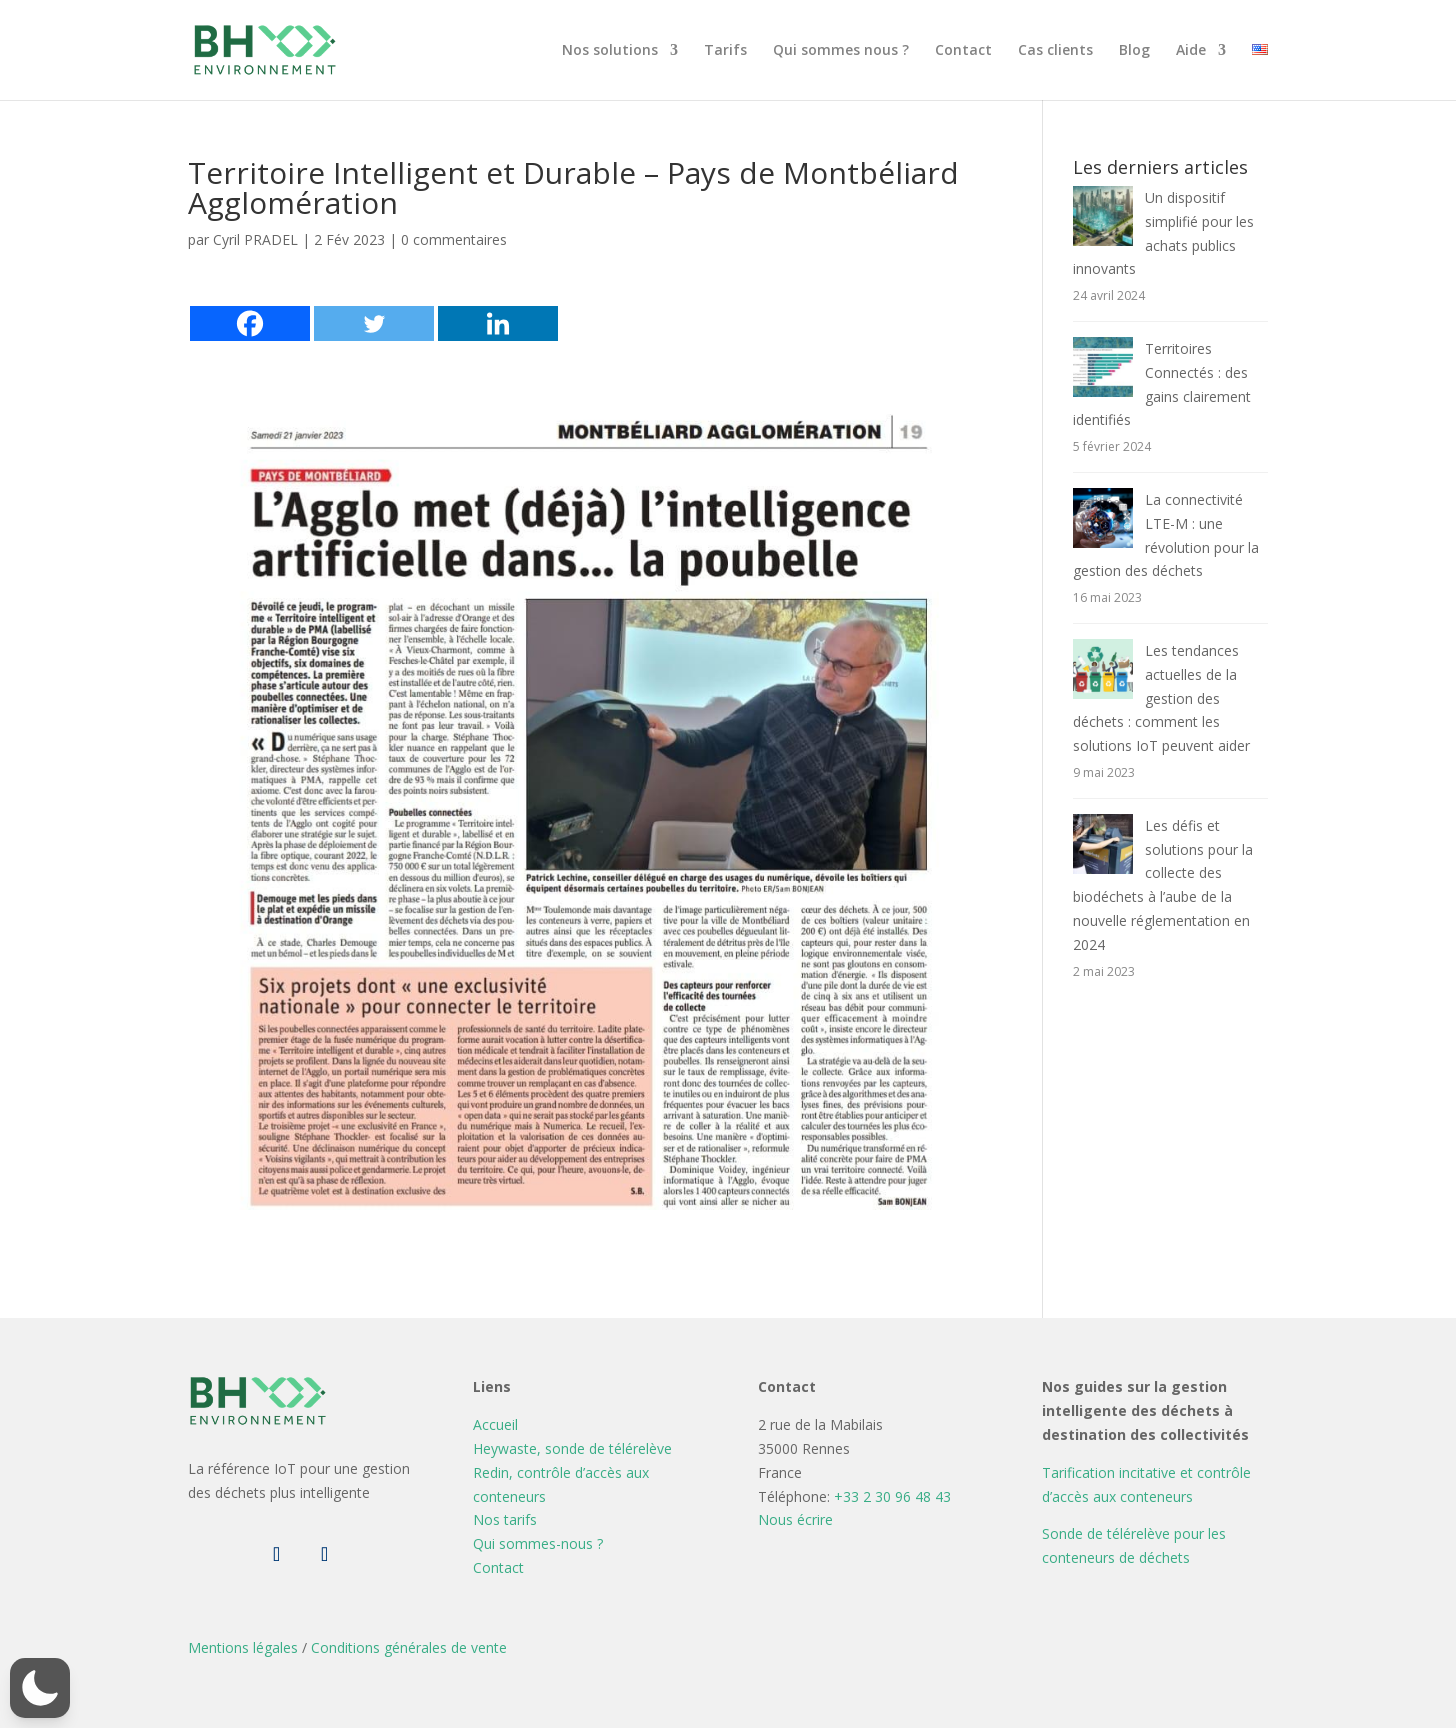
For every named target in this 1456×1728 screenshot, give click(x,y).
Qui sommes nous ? (841, 51)
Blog (1134, 51)
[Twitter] (374, 323)
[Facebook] (250, 323)
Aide (1191, 51)
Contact (963, 51)
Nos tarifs (505, 1519)
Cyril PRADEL (255, 239)
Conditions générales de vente (409, 1647)
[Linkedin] (498, 323)
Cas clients (1055, 51)
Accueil (495, 1424)
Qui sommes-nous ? (538, 1543)
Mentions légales (243, 1647)
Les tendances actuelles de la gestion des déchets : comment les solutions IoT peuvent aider (1161, 698)
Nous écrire (795, 1519)
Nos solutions (610, 51)
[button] (40, 1688)
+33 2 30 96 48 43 (892, 1496)
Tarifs (725, 51)
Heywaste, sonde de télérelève (572, 1448)
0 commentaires (454, 239)
